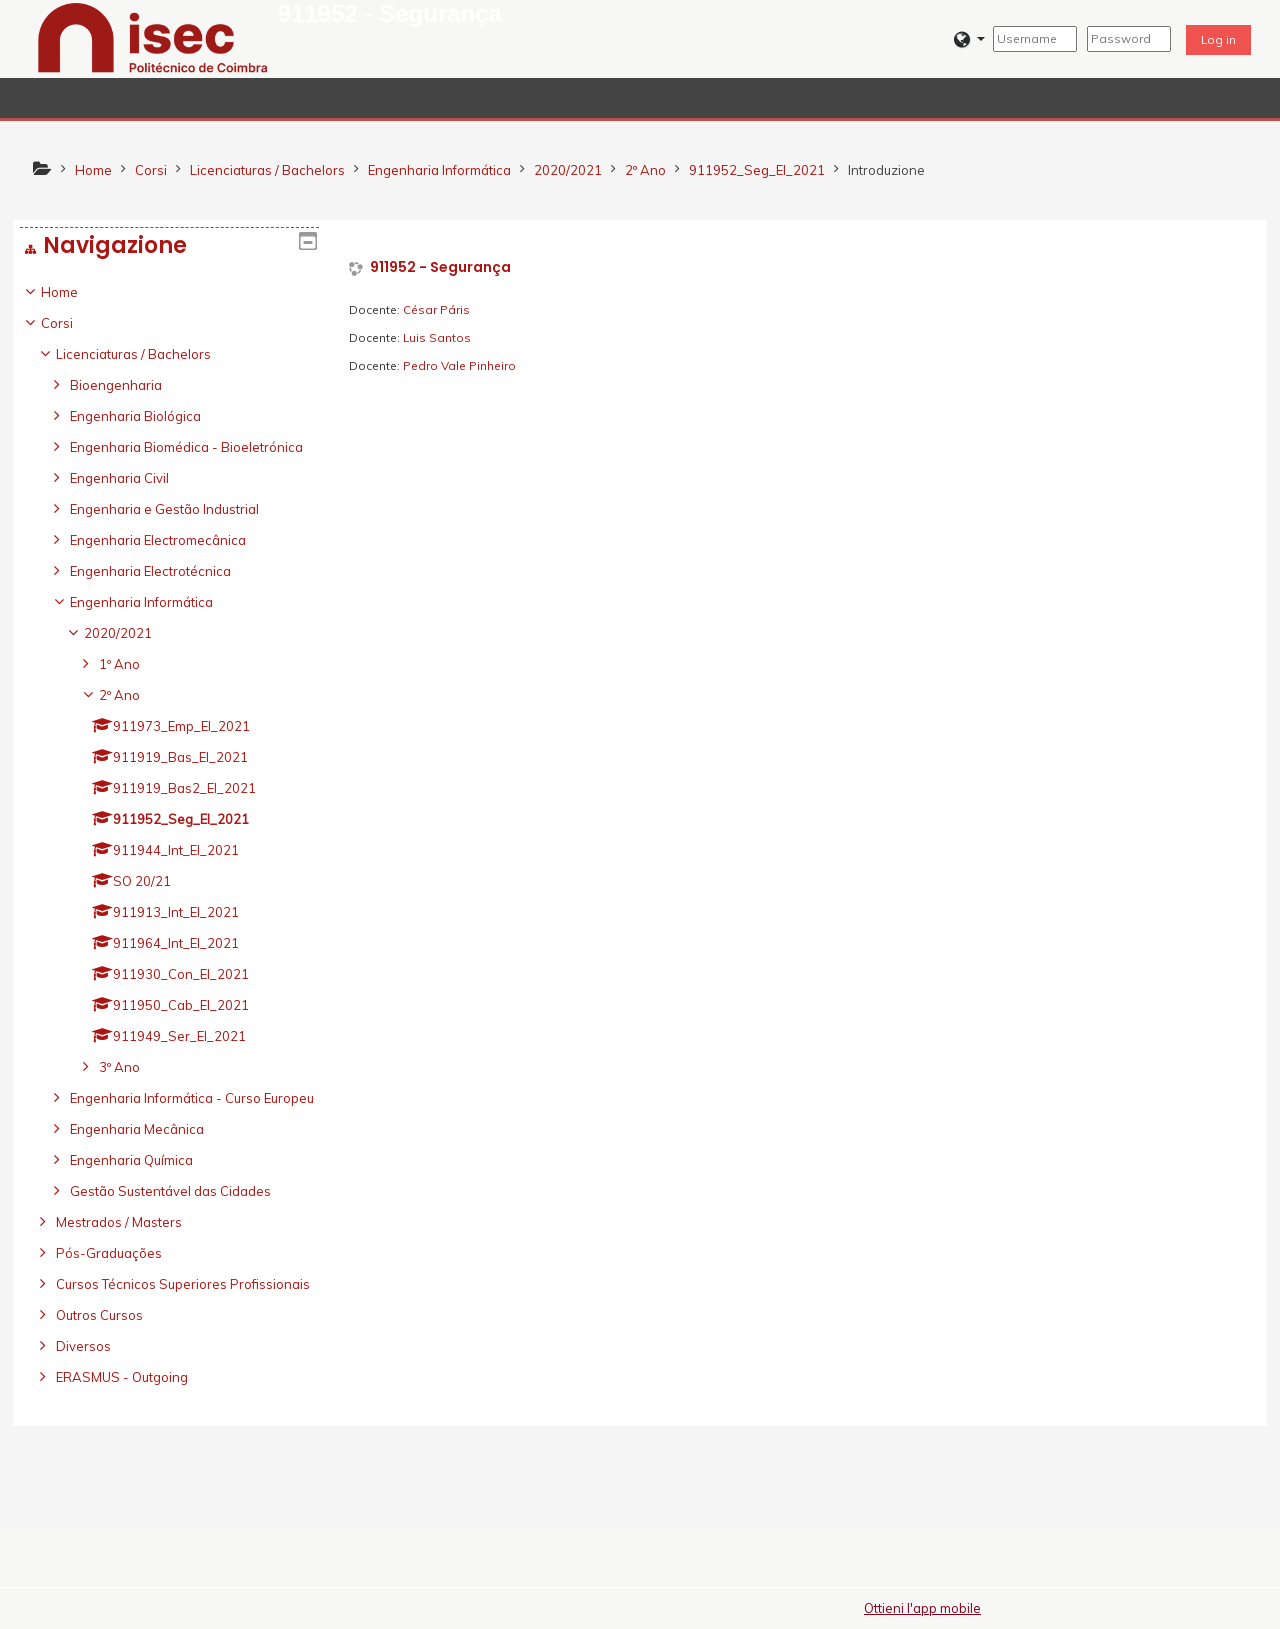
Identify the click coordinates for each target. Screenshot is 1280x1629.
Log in (1218, 39)
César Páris (436, 309)
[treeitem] (169, 876)
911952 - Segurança (440, 267)
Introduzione (886, 170)
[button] (969, 39)
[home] (153, 37)
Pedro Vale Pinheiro (459, 365)
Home (74, 292)
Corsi (72, 323)
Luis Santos (437, 337)
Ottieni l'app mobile (922, 1608)
